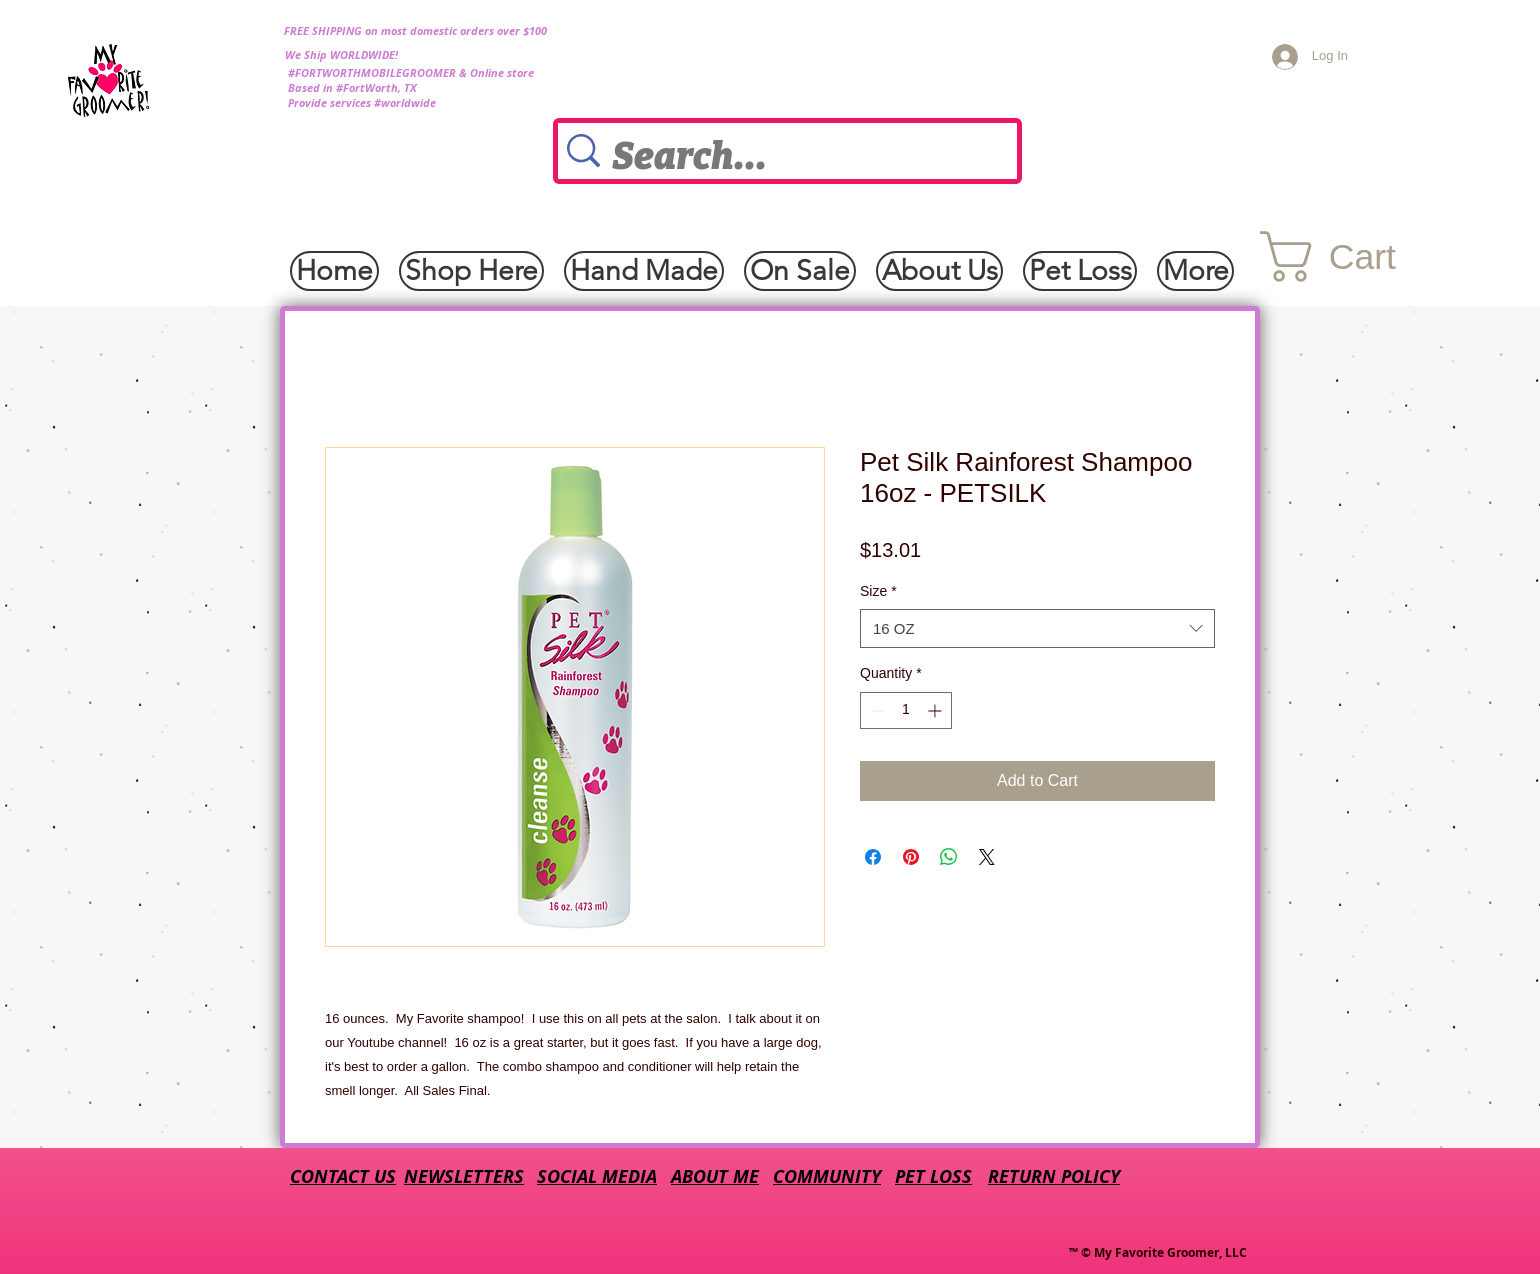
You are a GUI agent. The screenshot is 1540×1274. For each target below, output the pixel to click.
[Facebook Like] (201, 258)
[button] (1360, 256)
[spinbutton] (906, 710)
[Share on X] (987, 857)
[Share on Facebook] (873, 857)
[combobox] (1037, 628)
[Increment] (936, 710)
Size (878, 591)
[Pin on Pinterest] (911, 857)
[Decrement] (875, 710)
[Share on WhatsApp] (949, 857)
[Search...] (793, 157)
